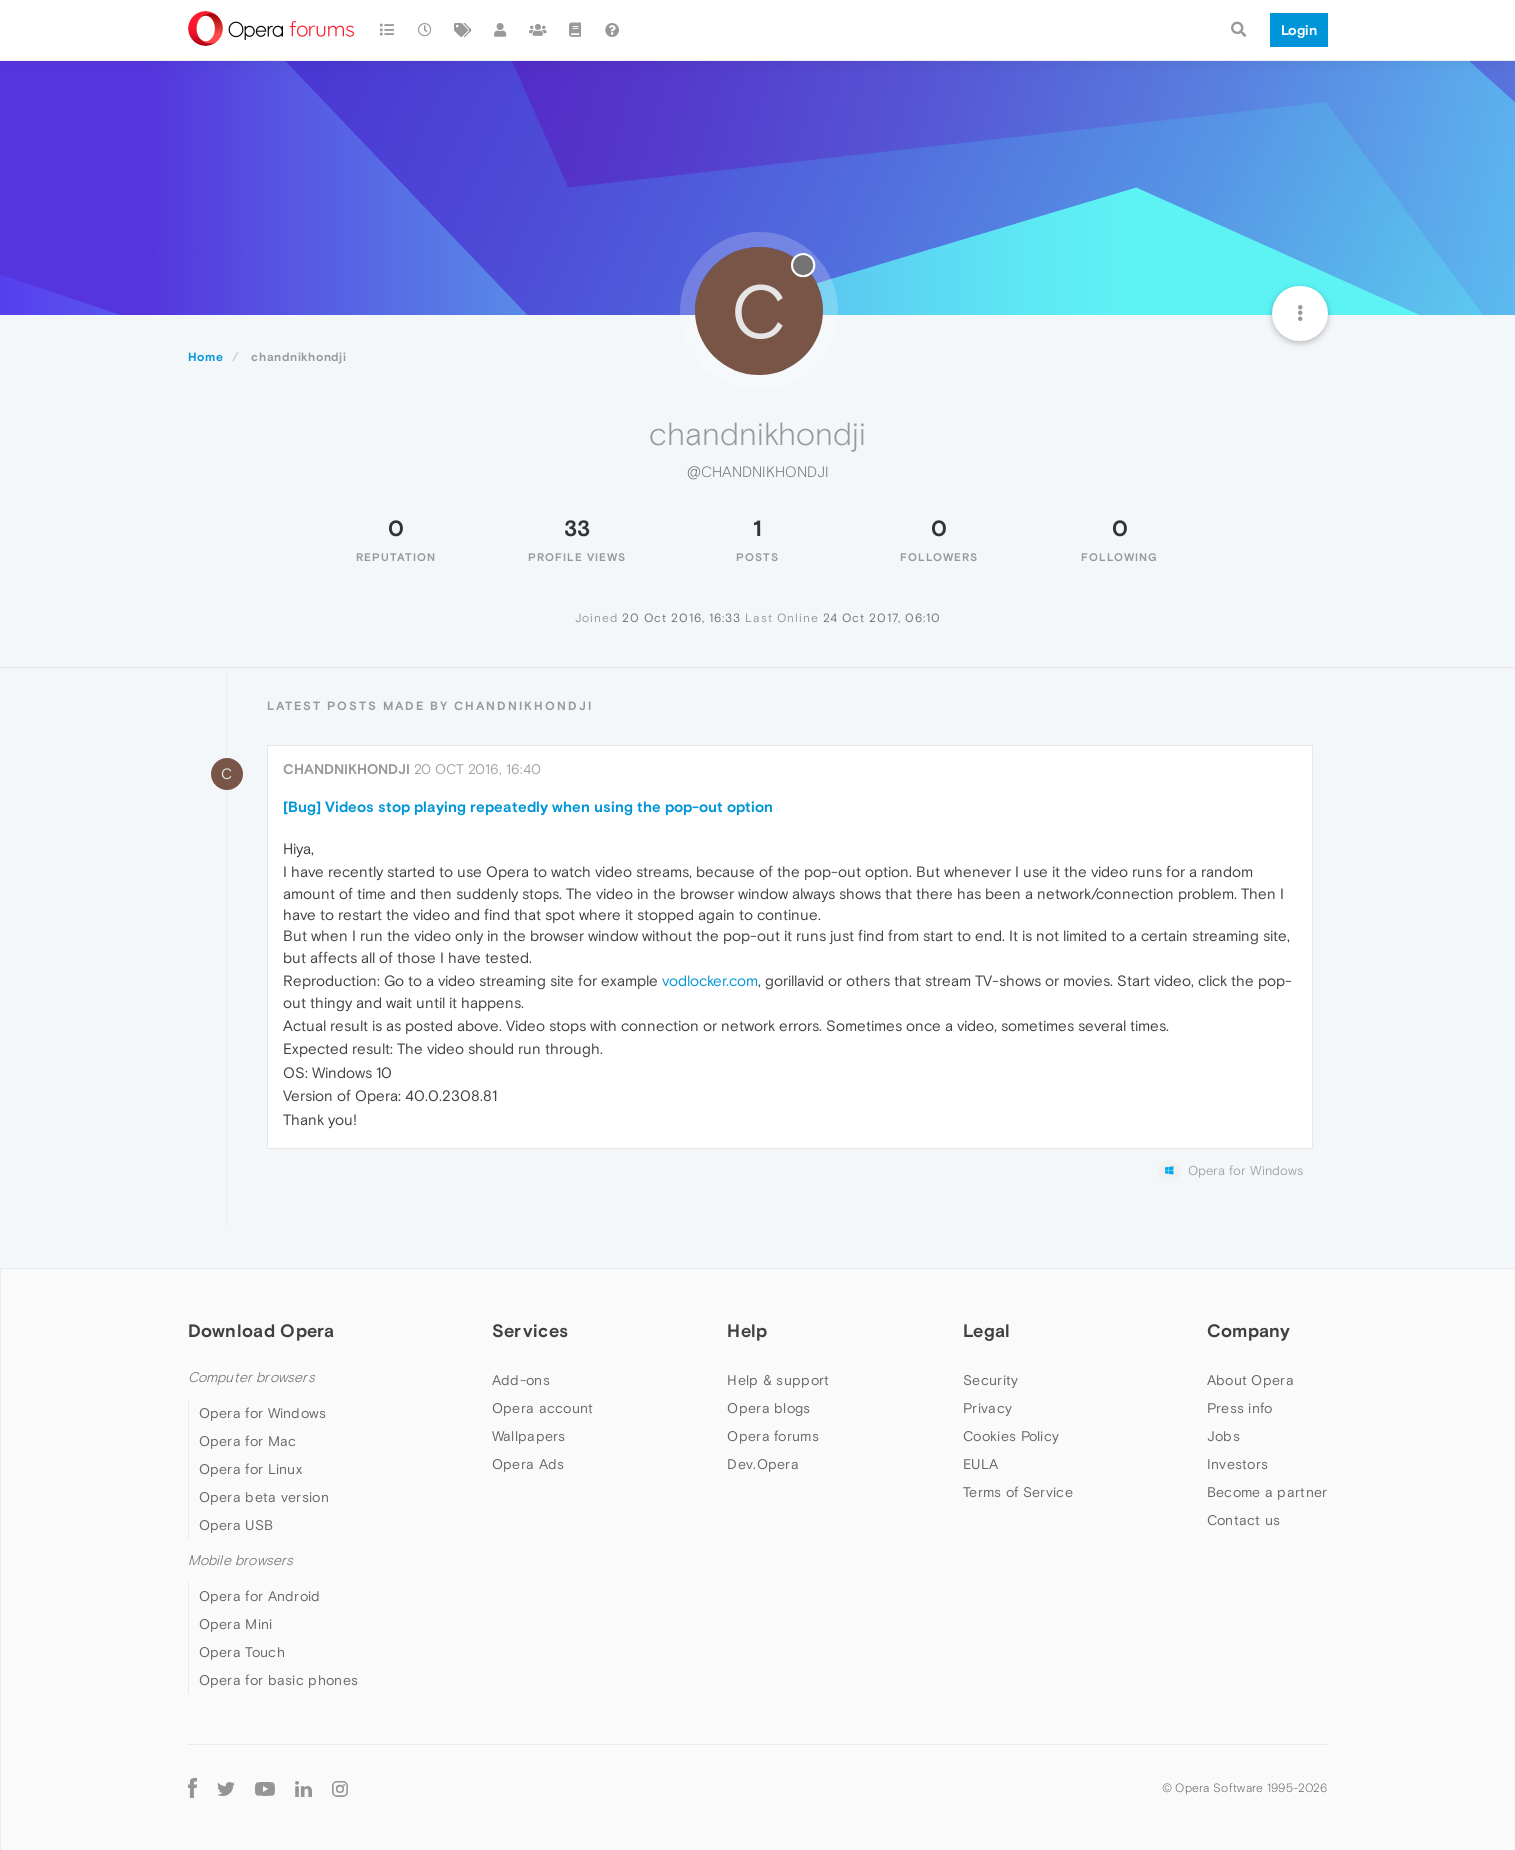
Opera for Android (260, 1596)
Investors (1238, 1464)
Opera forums (773, 1436)
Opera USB (236, 1525)
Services (530, 1330)
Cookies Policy (1011, 1436)
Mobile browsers (241, 1560)
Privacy (987, 1408)
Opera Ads (528, 1464)
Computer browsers (251, 1377)
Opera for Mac (248, 1441)
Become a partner (1267, 1492)
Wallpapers (529, 1436)
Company (1249, 1330)
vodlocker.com (710, 980)
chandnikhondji (346, 769)
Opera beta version (264, 1497)
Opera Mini (236, 1624)
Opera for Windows (263, 1413)
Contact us (1244, 1520)
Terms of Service (1018, 1492)
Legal (987, 1330)
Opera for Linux (251, 1469)
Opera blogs (768, 1408)
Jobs (1223, 1436)
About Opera (1250, 1380)
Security (990, 1380)
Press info (1240, 1408)
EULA (980, 1464)
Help (747, 1330)
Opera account (543, 1408)
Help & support (778, 1380)
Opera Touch (242, 1652)
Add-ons (521, 1380)
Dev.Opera (763, 1464)
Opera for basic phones (279, 1680)
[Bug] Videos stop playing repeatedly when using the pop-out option (528, 806)
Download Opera (261, 1330)
